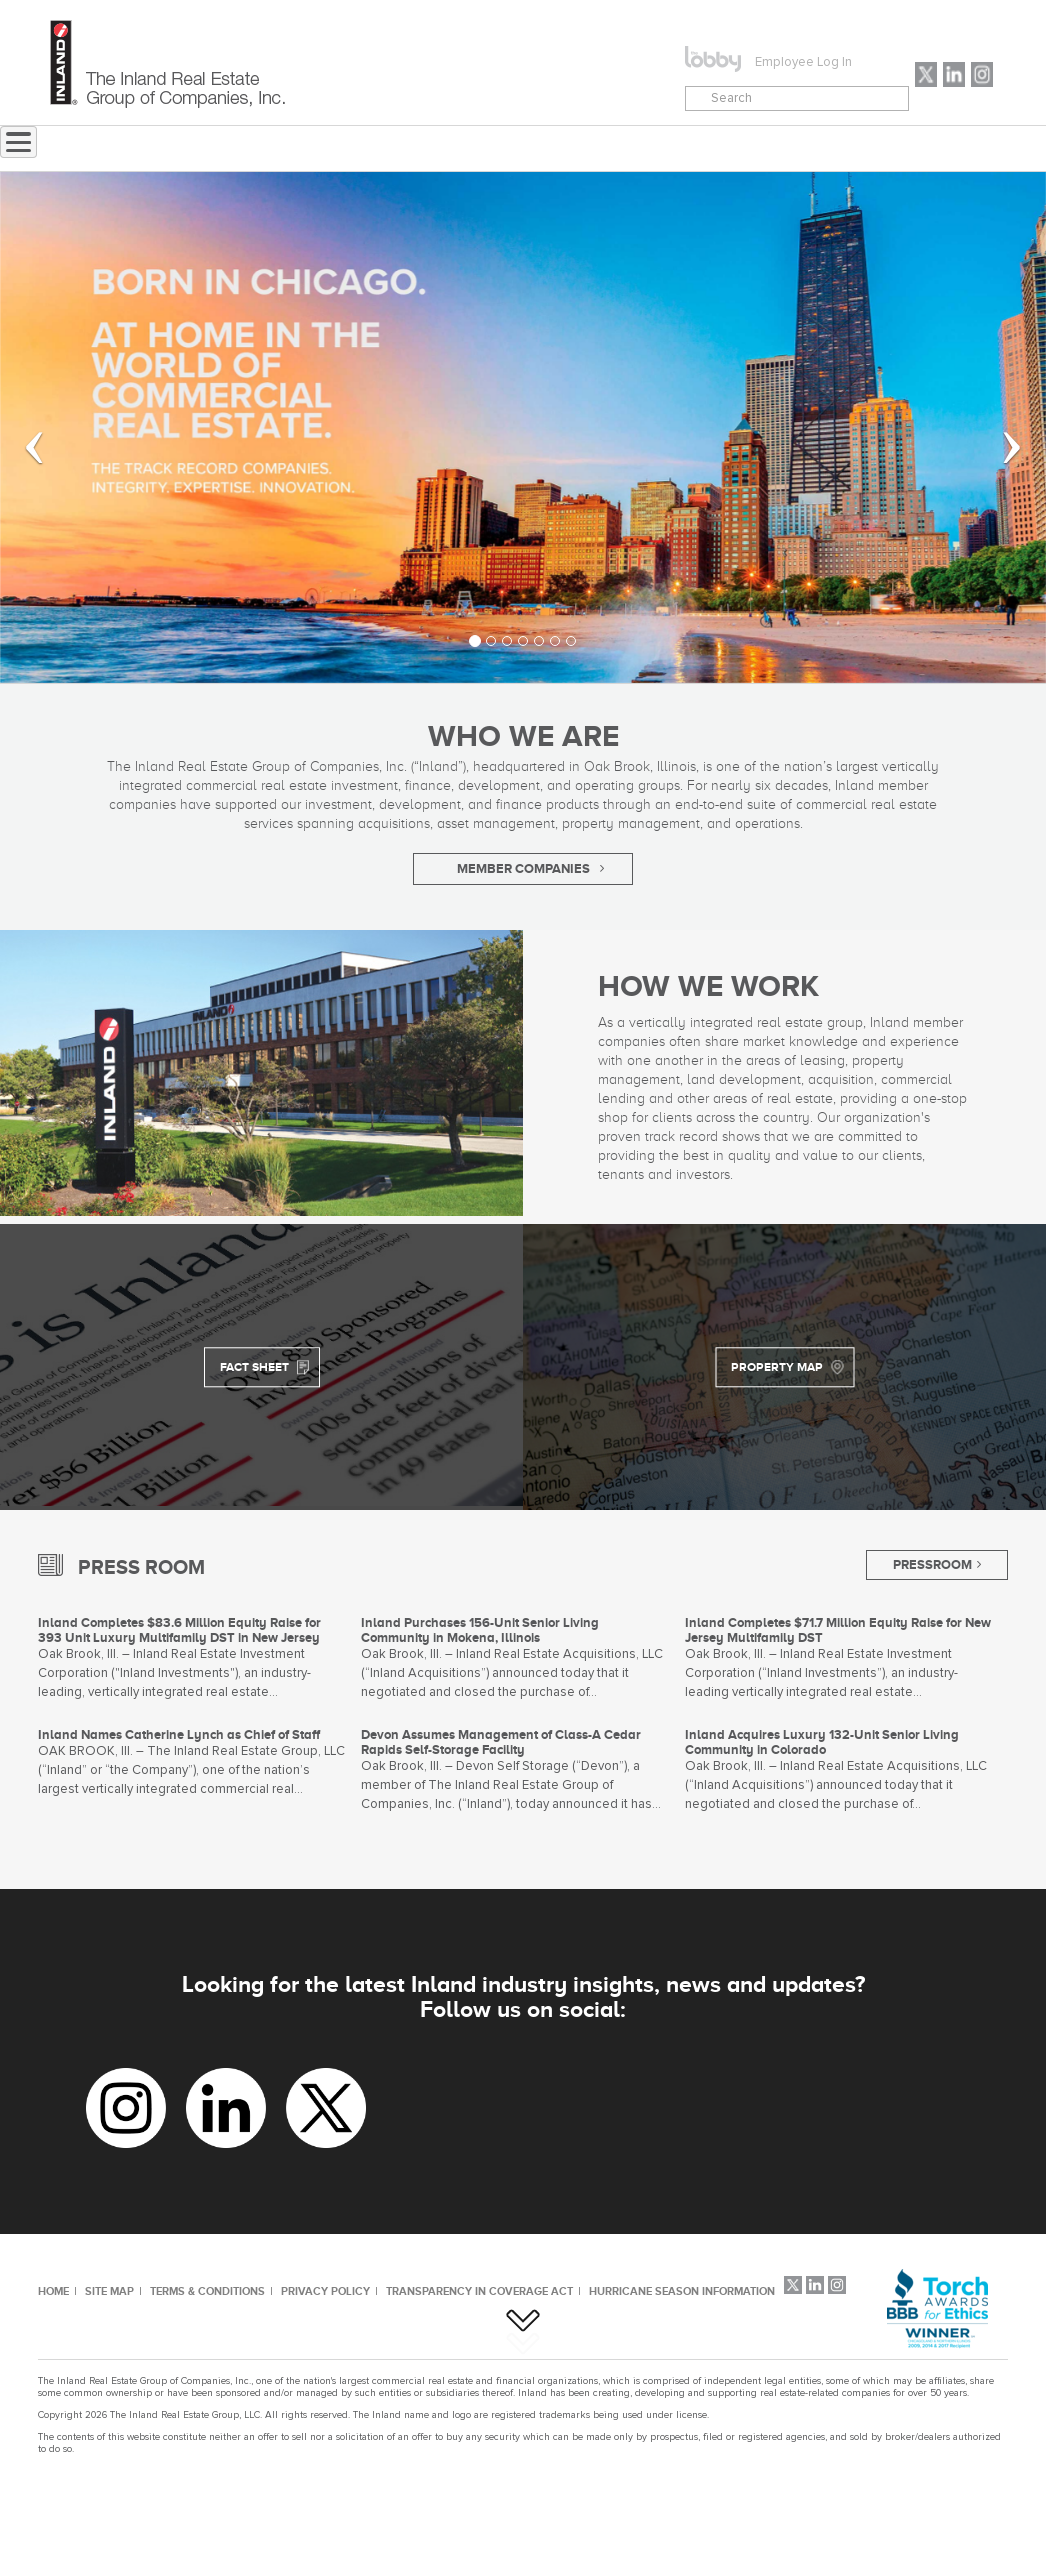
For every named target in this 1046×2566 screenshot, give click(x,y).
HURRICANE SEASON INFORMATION (682, 2291)
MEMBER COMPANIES (523, 868)
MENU (538, 149)
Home (268, 149)
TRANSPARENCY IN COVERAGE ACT (479, 2291)
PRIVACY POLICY (325, 2291)
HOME (53, 2291)
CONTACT (656, 149)
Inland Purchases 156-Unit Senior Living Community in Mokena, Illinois (480, 1630)
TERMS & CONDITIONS (207, 2291)
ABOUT (446, 149)
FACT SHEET (254, 1367)
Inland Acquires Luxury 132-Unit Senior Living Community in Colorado (822, 1742)
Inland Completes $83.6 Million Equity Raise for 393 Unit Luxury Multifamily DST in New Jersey (179, 1630)
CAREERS (767, 149)
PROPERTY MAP (777, 1367)
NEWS (355, 149)
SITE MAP (109, 2291)
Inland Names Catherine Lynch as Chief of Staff (179, 1734)
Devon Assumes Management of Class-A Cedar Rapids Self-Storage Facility (501, 1742)
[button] (21, 427)
